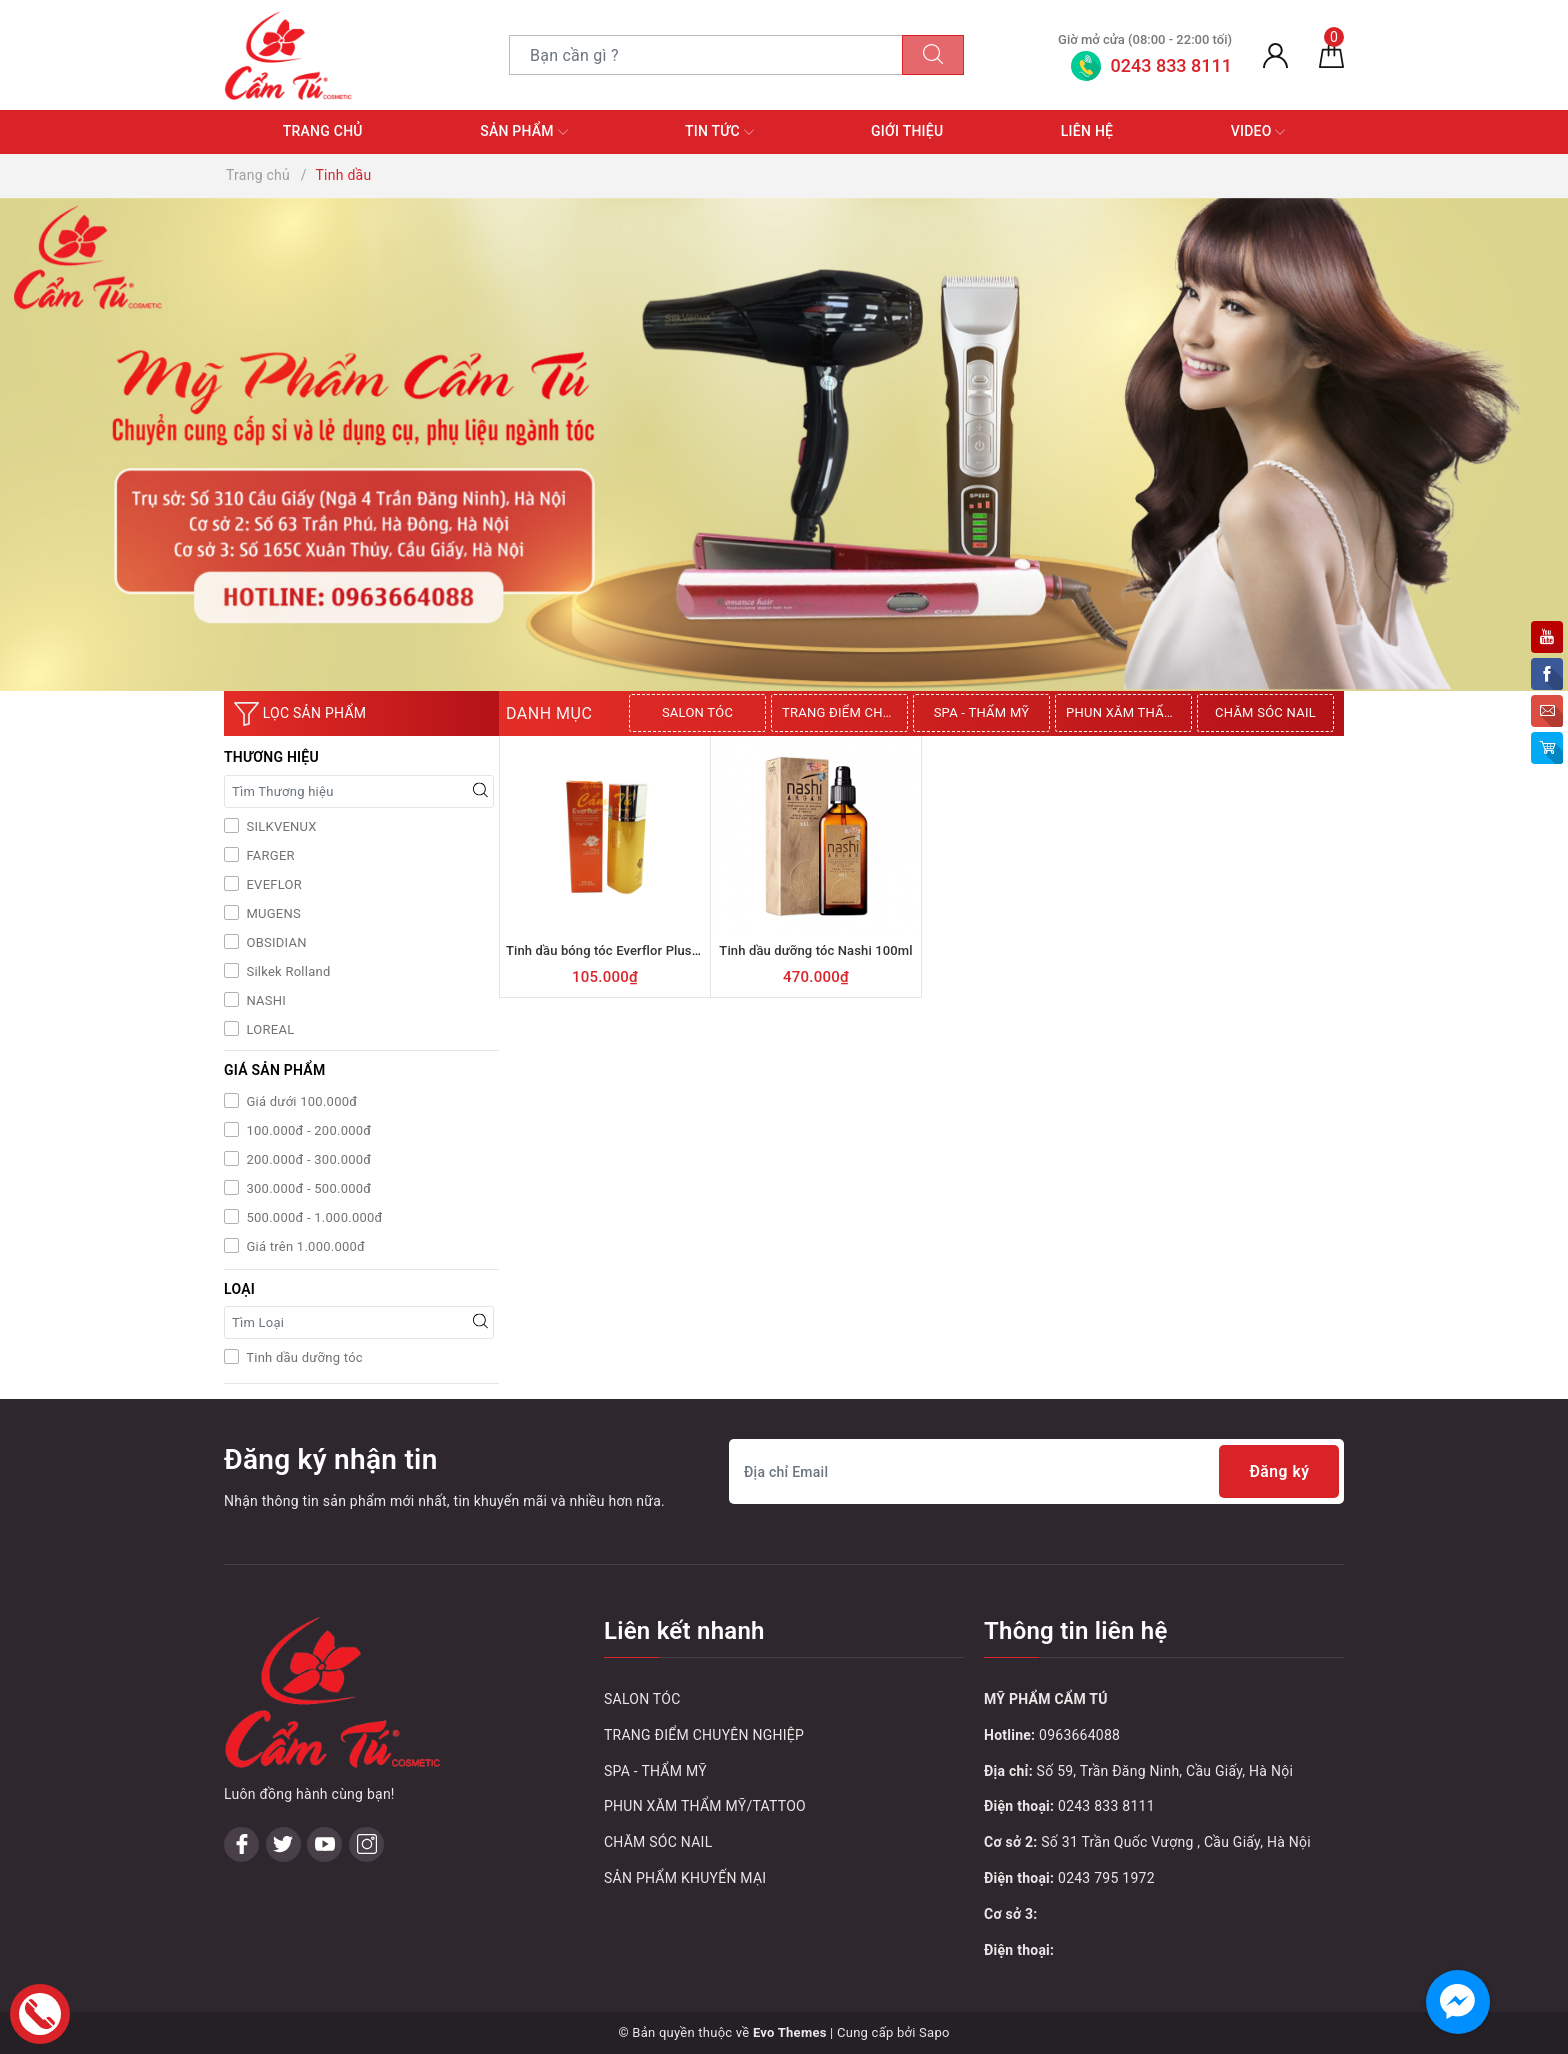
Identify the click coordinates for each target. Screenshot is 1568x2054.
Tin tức (719, 132)
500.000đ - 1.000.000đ (313, 1217)
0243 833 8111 (1106, 1806)
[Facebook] (241, 1715)
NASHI (264, 1000)
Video (1258, 132)
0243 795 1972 (1106, 1878)
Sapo (934, 2032)
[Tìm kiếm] (933, 55)
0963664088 (1079, 1735)
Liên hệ (1087, 131)
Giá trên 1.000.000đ (304, 1246)
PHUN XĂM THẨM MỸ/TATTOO (1129, 712)
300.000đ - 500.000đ (307, 1188)
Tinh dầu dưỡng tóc (303, 1357)
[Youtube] (324, 1715)
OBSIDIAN (275, 942)
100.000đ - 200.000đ (307, 1130)
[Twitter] (283, 1715)
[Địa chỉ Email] (1036, 1471)
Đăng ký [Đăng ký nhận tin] (1278, 1471)
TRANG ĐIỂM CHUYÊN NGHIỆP (845, 712)
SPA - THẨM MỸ (982, 712)
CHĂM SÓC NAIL (1265, 712)
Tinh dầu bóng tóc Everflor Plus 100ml (619, 950)
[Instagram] (366, 1715)
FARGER (269, 855)
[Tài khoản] (1275, 55)
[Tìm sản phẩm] (706, 55)
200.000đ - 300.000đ (307, 1159)
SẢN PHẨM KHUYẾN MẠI (685, 1878)
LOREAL (268, 1029)
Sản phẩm (523, 132)
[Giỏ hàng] (1331, 55)
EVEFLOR (272, 884)
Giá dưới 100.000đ (300, 1101)
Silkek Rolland (287, 971)
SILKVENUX (280, 826)
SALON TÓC (697, 712)
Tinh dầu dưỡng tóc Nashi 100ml (815, 950)
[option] (700, 713)
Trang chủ (323, 131)
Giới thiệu (907, 131)
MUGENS (272, 913)
